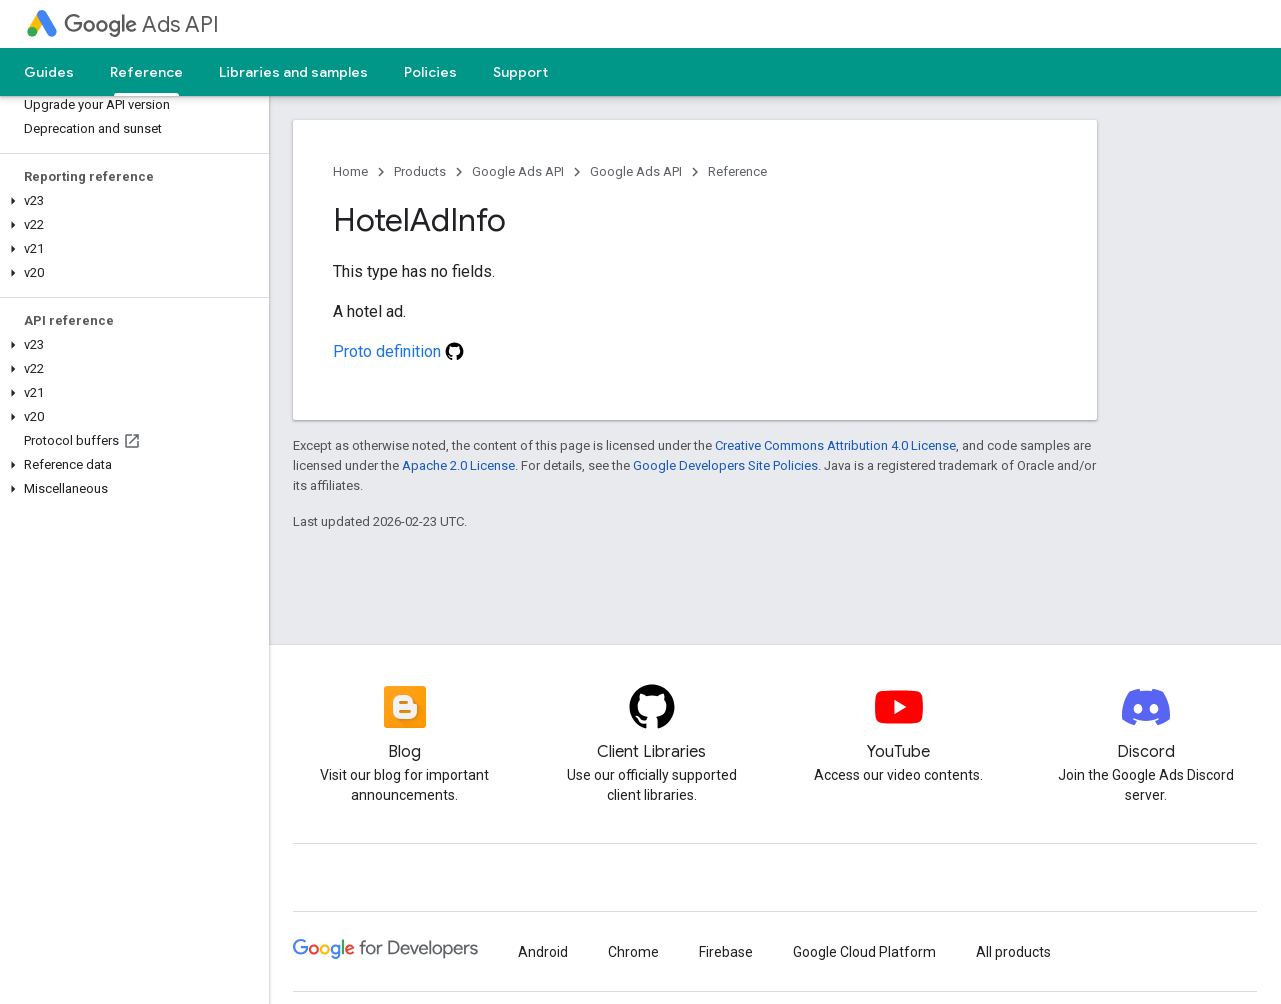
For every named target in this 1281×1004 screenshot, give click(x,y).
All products (1013, 952)
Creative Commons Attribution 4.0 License (835, 445)
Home (350, 171)
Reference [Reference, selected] (146, 72)
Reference (737, 171)
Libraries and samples (293, 72)
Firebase (726, 952)
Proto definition (398, 351)
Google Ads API (518, 171)
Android (543, 952)
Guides (49, 72)
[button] (130, 201)
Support (520, 72)
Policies (430, 72)
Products (420, 171)
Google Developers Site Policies (725, 465)
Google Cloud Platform (864, 952)
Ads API (141, 24)
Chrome (633, 952)
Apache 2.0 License (458, 465)
